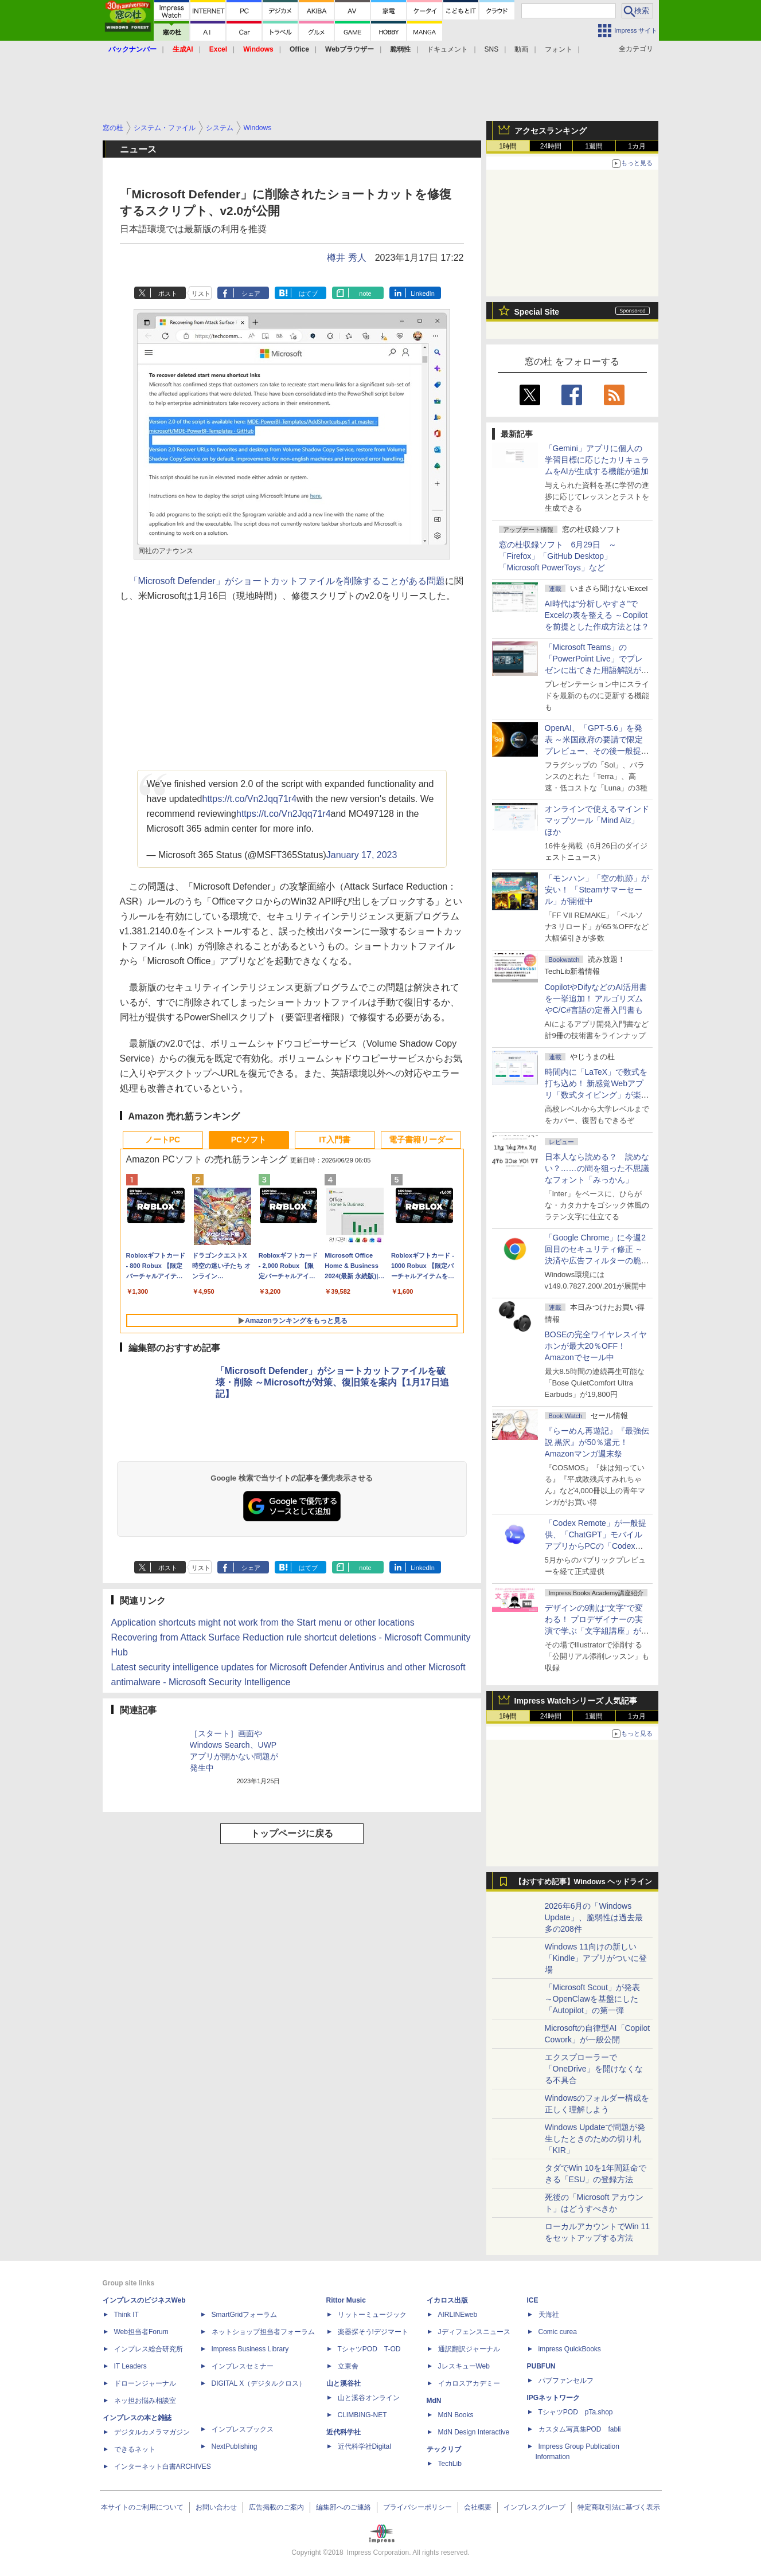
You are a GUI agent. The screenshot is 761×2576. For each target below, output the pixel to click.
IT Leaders (130, 2366)
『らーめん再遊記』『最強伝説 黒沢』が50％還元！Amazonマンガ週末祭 (597, 1442)
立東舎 (348, 2366)
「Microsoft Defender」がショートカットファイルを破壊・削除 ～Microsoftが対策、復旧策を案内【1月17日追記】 (332, 1382)
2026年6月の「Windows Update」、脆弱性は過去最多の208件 (594, 1917)
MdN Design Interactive (474, 2432)
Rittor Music (346, 2300)
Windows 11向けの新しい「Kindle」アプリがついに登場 (596, 1958)
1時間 (508, 146)
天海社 (548, 2315)
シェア (250, 293)
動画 (521, 49)
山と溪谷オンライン (369, 2398)
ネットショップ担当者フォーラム (263, 2332)
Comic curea (557, 2332)
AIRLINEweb (458, 2315)
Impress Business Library (250, 2349)
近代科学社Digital (364, 2446)
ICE (532, 2300)
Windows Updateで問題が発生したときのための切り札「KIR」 (595, 2139)
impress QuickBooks (569, 2349)
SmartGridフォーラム (245, 2315)
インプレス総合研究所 (148, 2349)
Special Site (537, 311)
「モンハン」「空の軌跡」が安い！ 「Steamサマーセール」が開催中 (597, 890)
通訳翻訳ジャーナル (469, 2349)
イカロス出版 (447, 2300)
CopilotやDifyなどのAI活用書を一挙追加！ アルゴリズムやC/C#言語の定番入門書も (596, 998)
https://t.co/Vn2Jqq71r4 (249, 799)
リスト (201, 293)
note (365, 293)
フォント (558, 49)
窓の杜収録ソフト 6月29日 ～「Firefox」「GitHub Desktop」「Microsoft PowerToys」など (557, 556)
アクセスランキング (550, 130)
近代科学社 (343, 2432)
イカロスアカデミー (469, 2383)
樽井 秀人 (346, 258)
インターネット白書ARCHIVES (162, 2467)
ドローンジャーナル (145, 2383)
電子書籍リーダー (421, 1139)
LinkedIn (423, 293)
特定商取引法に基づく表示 (618, 2507)
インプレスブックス (243, 2429)
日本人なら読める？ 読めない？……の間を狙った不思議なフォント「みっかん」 (597, 1168)
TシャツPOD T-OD (369, 2349)
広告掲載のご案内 (276, 2507)
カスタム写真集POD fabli (579, 2429)
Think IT (126, 2315)
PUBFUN (541, 2366)
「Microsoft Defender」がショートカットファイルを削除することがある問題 (287, 581)
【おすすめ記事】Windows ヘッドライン (583, 1882)
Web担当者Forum (141, 2332)
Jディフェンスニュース (474, 2332)
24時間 (550, 146)
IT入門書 (334, 1139)
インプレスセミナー (243, 2366)
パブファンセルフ (566, 2381)
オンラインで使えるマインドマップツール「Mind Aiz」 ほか (597, 820)
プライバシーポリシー (417, 2507)
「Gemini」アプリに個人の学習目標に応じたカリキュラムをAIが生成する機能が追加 (597, 460)
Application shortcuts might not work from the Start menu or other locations (263, 1622)
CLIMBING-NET (362, 2415)
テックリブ (444, 2449)
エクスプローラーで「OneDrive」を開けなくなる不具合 (594, 2069)
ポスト (167, 293)
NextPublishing (234, 2446)
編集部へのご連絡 (343, 2507)
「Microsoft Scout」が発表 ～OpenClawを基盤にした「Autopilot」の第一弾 (592, 1999)
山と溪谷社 (343, 2383)
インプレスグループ (534, 2507)
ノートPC (162, 1139)
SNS (492, 49)
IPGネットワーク (553, 2398)
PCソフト (248, 1139)
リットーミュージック (372, 2315)
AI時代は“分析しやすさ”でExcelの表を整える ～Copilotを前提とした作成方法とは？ (597, 615)
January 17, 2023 (361, 855)
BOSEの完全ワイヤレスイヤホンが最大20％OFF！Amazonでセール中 (596, 1346)
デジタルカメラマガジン (152, 2432)
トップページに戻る (292, 1833)
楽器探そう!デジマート (373, 2332)
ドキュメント (447, 49)
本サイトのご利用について (142, 2507)
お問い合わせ (216, 2507)
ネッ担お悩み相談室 (145, 2401)
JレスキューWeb (464, 2366)
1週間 (594, 146)
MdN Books (456, 2415)
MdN (434, 2401)
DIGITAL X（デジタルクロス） (259, 2383)
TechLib (450, 2464)
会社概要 (477, 2507)
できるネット (134, 2449)
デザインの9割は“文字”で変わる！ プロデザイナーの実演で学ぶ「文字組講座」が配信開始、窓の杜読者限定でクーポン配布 (597, 1630)
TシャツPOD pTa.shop (575, 2412)
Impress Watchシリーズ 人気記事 (576, 1700)
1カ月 (637, 146)
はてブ (308, 293)
